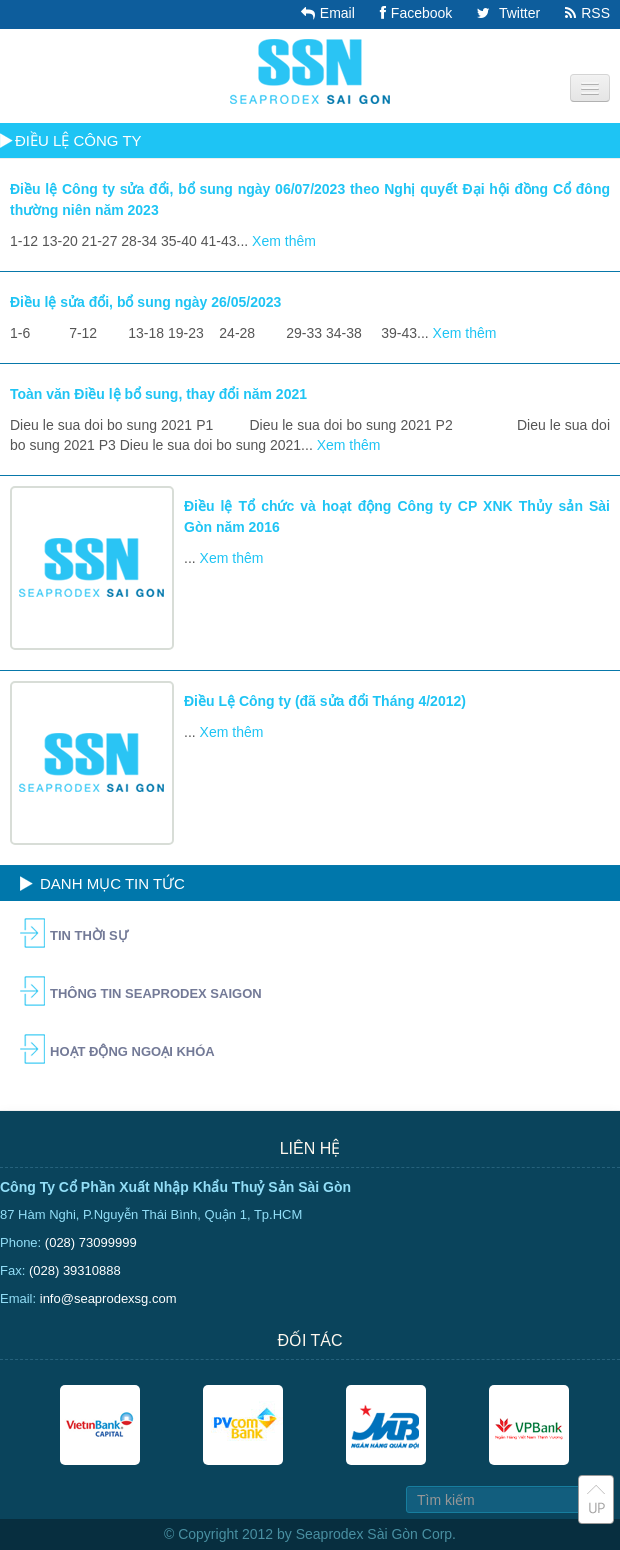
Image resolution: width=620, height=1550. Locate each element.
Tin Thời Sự (89, 935)
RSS (585, 13)
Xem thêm (284, 241)
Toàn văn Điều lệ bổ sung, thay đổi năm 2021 (158, 394)
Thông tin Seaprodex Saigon (156, 993)
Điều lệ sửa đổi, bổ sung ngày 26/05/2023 (145, 302)
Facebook (413, 13)
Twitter (506, 13)
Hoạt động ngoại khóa (132, 1051)
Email (325, 13)
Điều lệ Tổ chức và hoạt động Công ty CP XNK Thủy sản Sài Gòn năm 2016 (397, 516)
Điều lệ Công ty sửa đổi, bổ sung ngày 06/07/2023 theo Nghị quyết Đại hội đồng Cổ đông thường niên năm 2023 (310, 199)
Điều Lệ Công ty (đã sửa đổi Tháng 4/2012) (325, 701)
